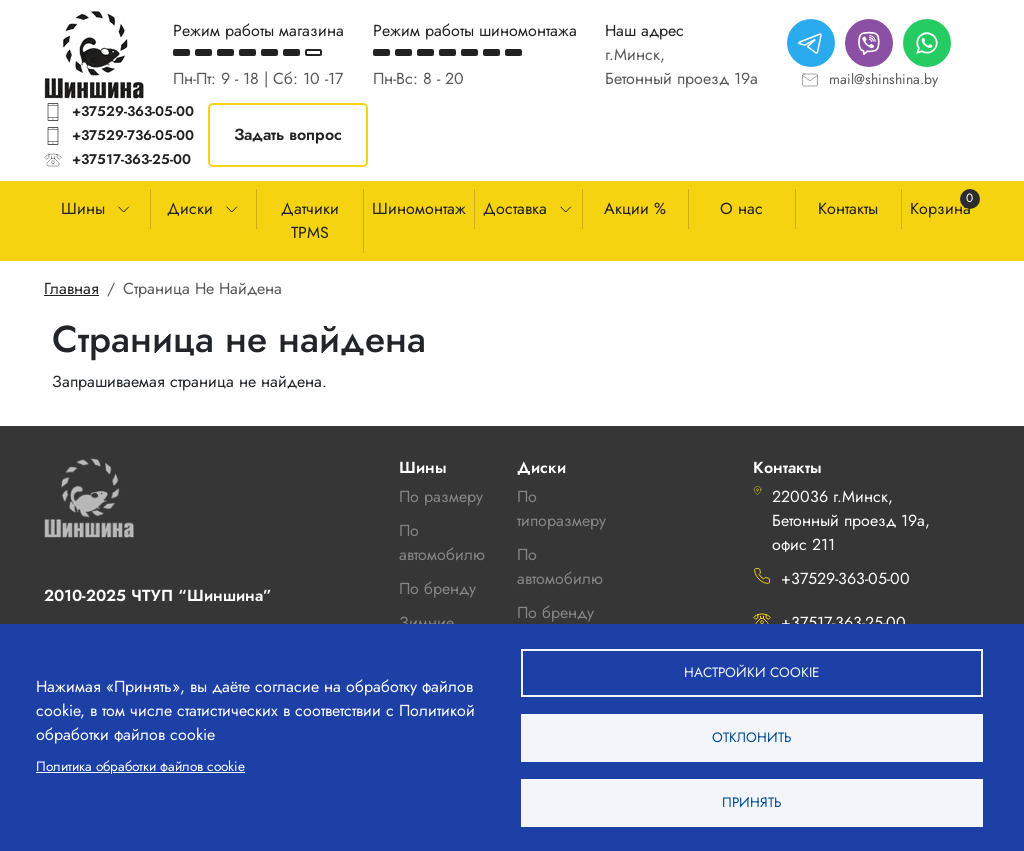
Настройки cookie (751, 672)
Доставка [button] (515, 208)
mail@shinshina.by (883, 79)
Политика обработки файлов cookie (140, 766)
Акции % (635, 208)
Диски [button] (190, 208)
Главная (71, 288)
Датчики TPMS (310, 220)
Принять (751, 802)
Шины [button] (83, 208)
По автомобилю (442, 542)
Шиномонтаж (419, 208)
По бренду (555, 612)
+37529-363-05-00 (133, 111)
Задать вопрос (288, 134)
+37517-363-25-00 (131, 159)
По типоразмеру (561, 508)
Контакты (848, 208)
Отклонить (751, 737)
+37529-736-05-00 (133, 135)
